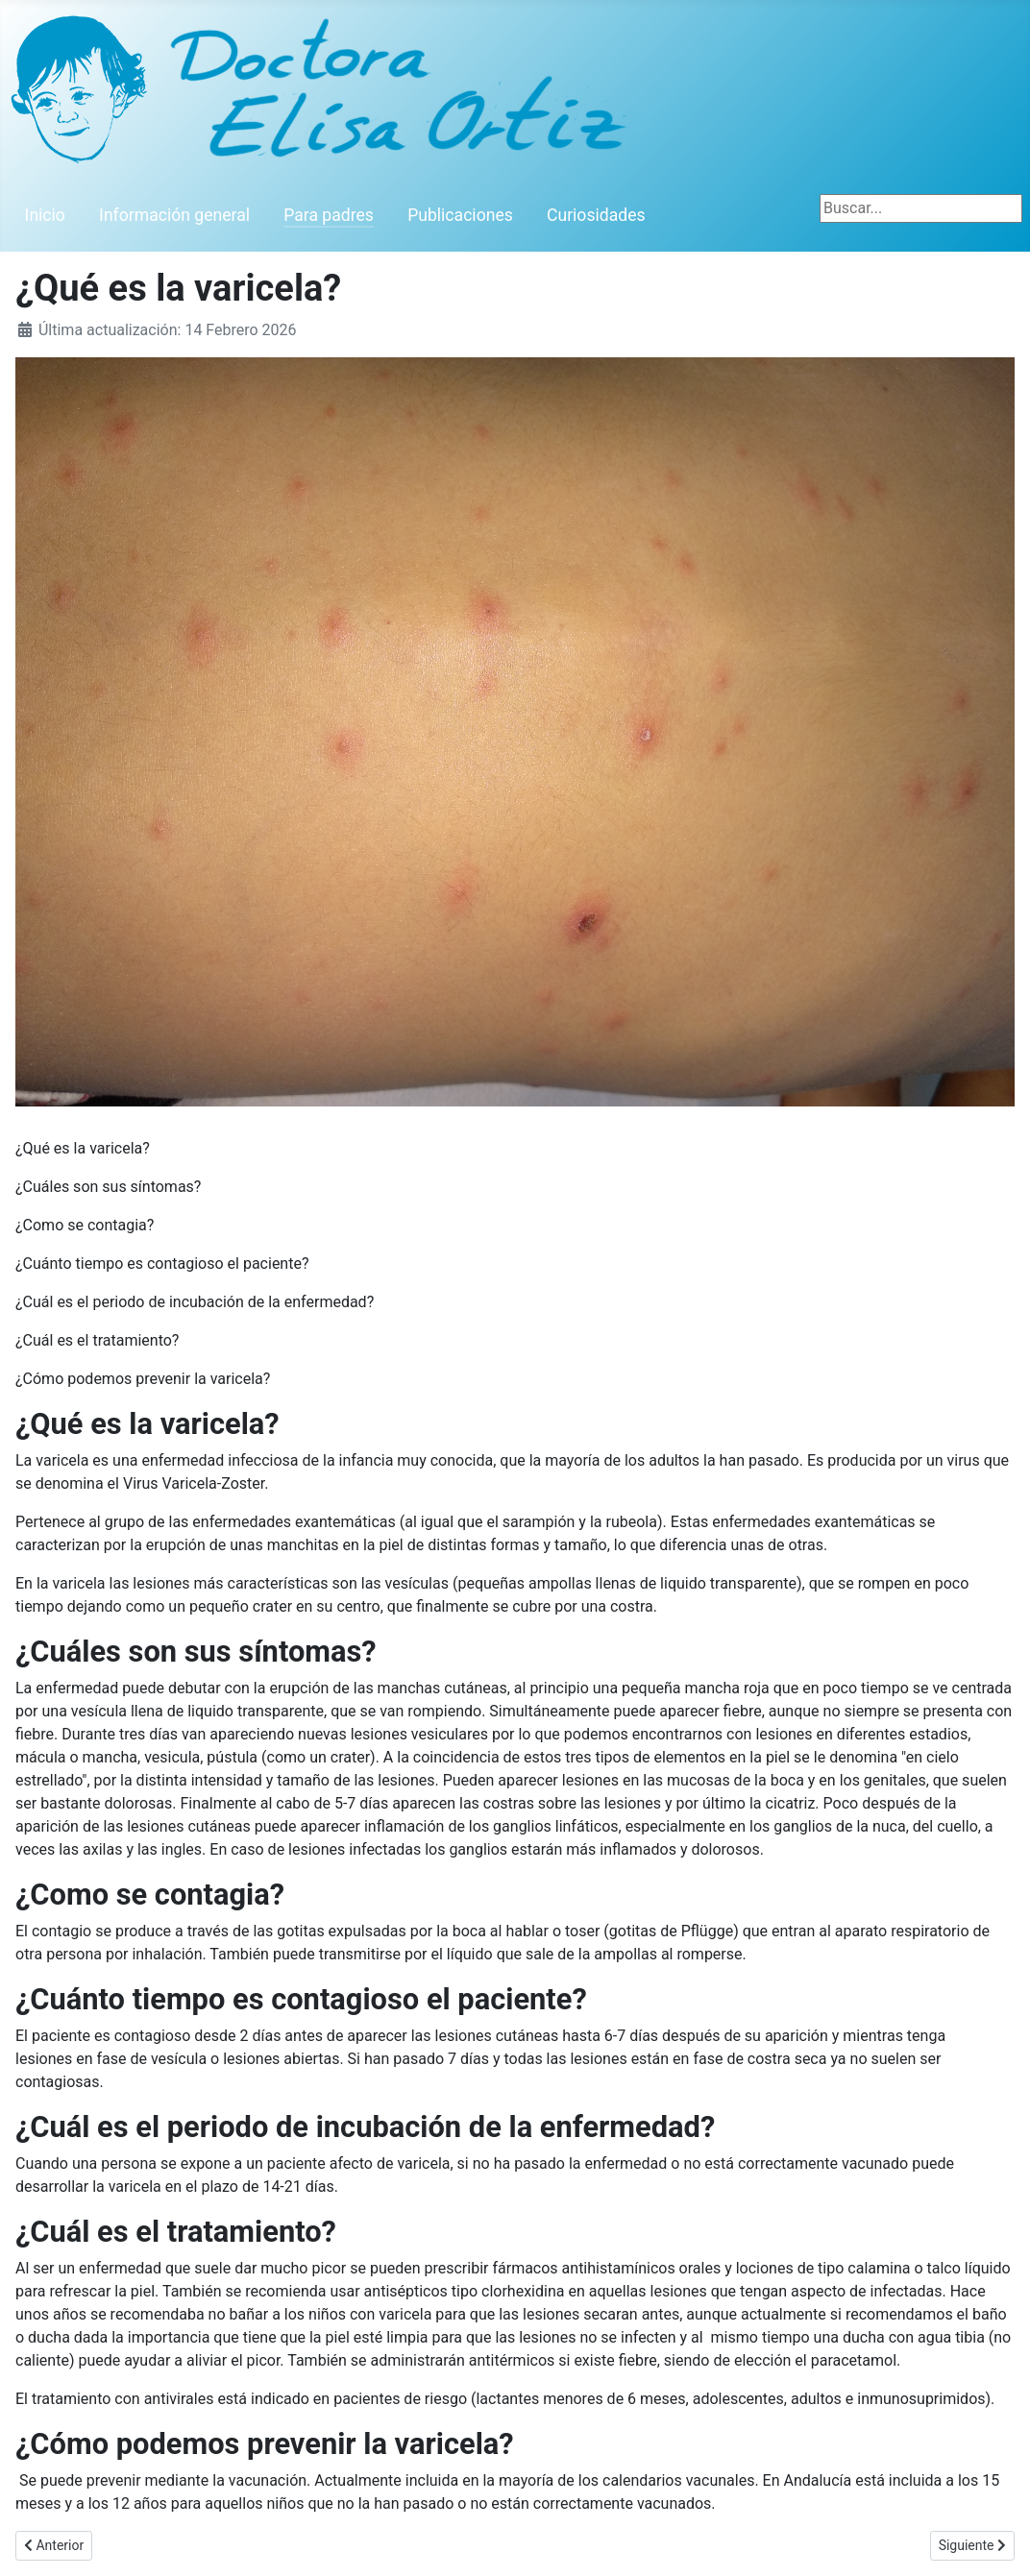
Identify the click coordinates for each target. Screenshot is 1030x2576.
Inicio (45, 215)
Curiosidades (596, 215)
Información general (174, 215)
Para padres (328, 215)
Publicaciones (460, 215)
